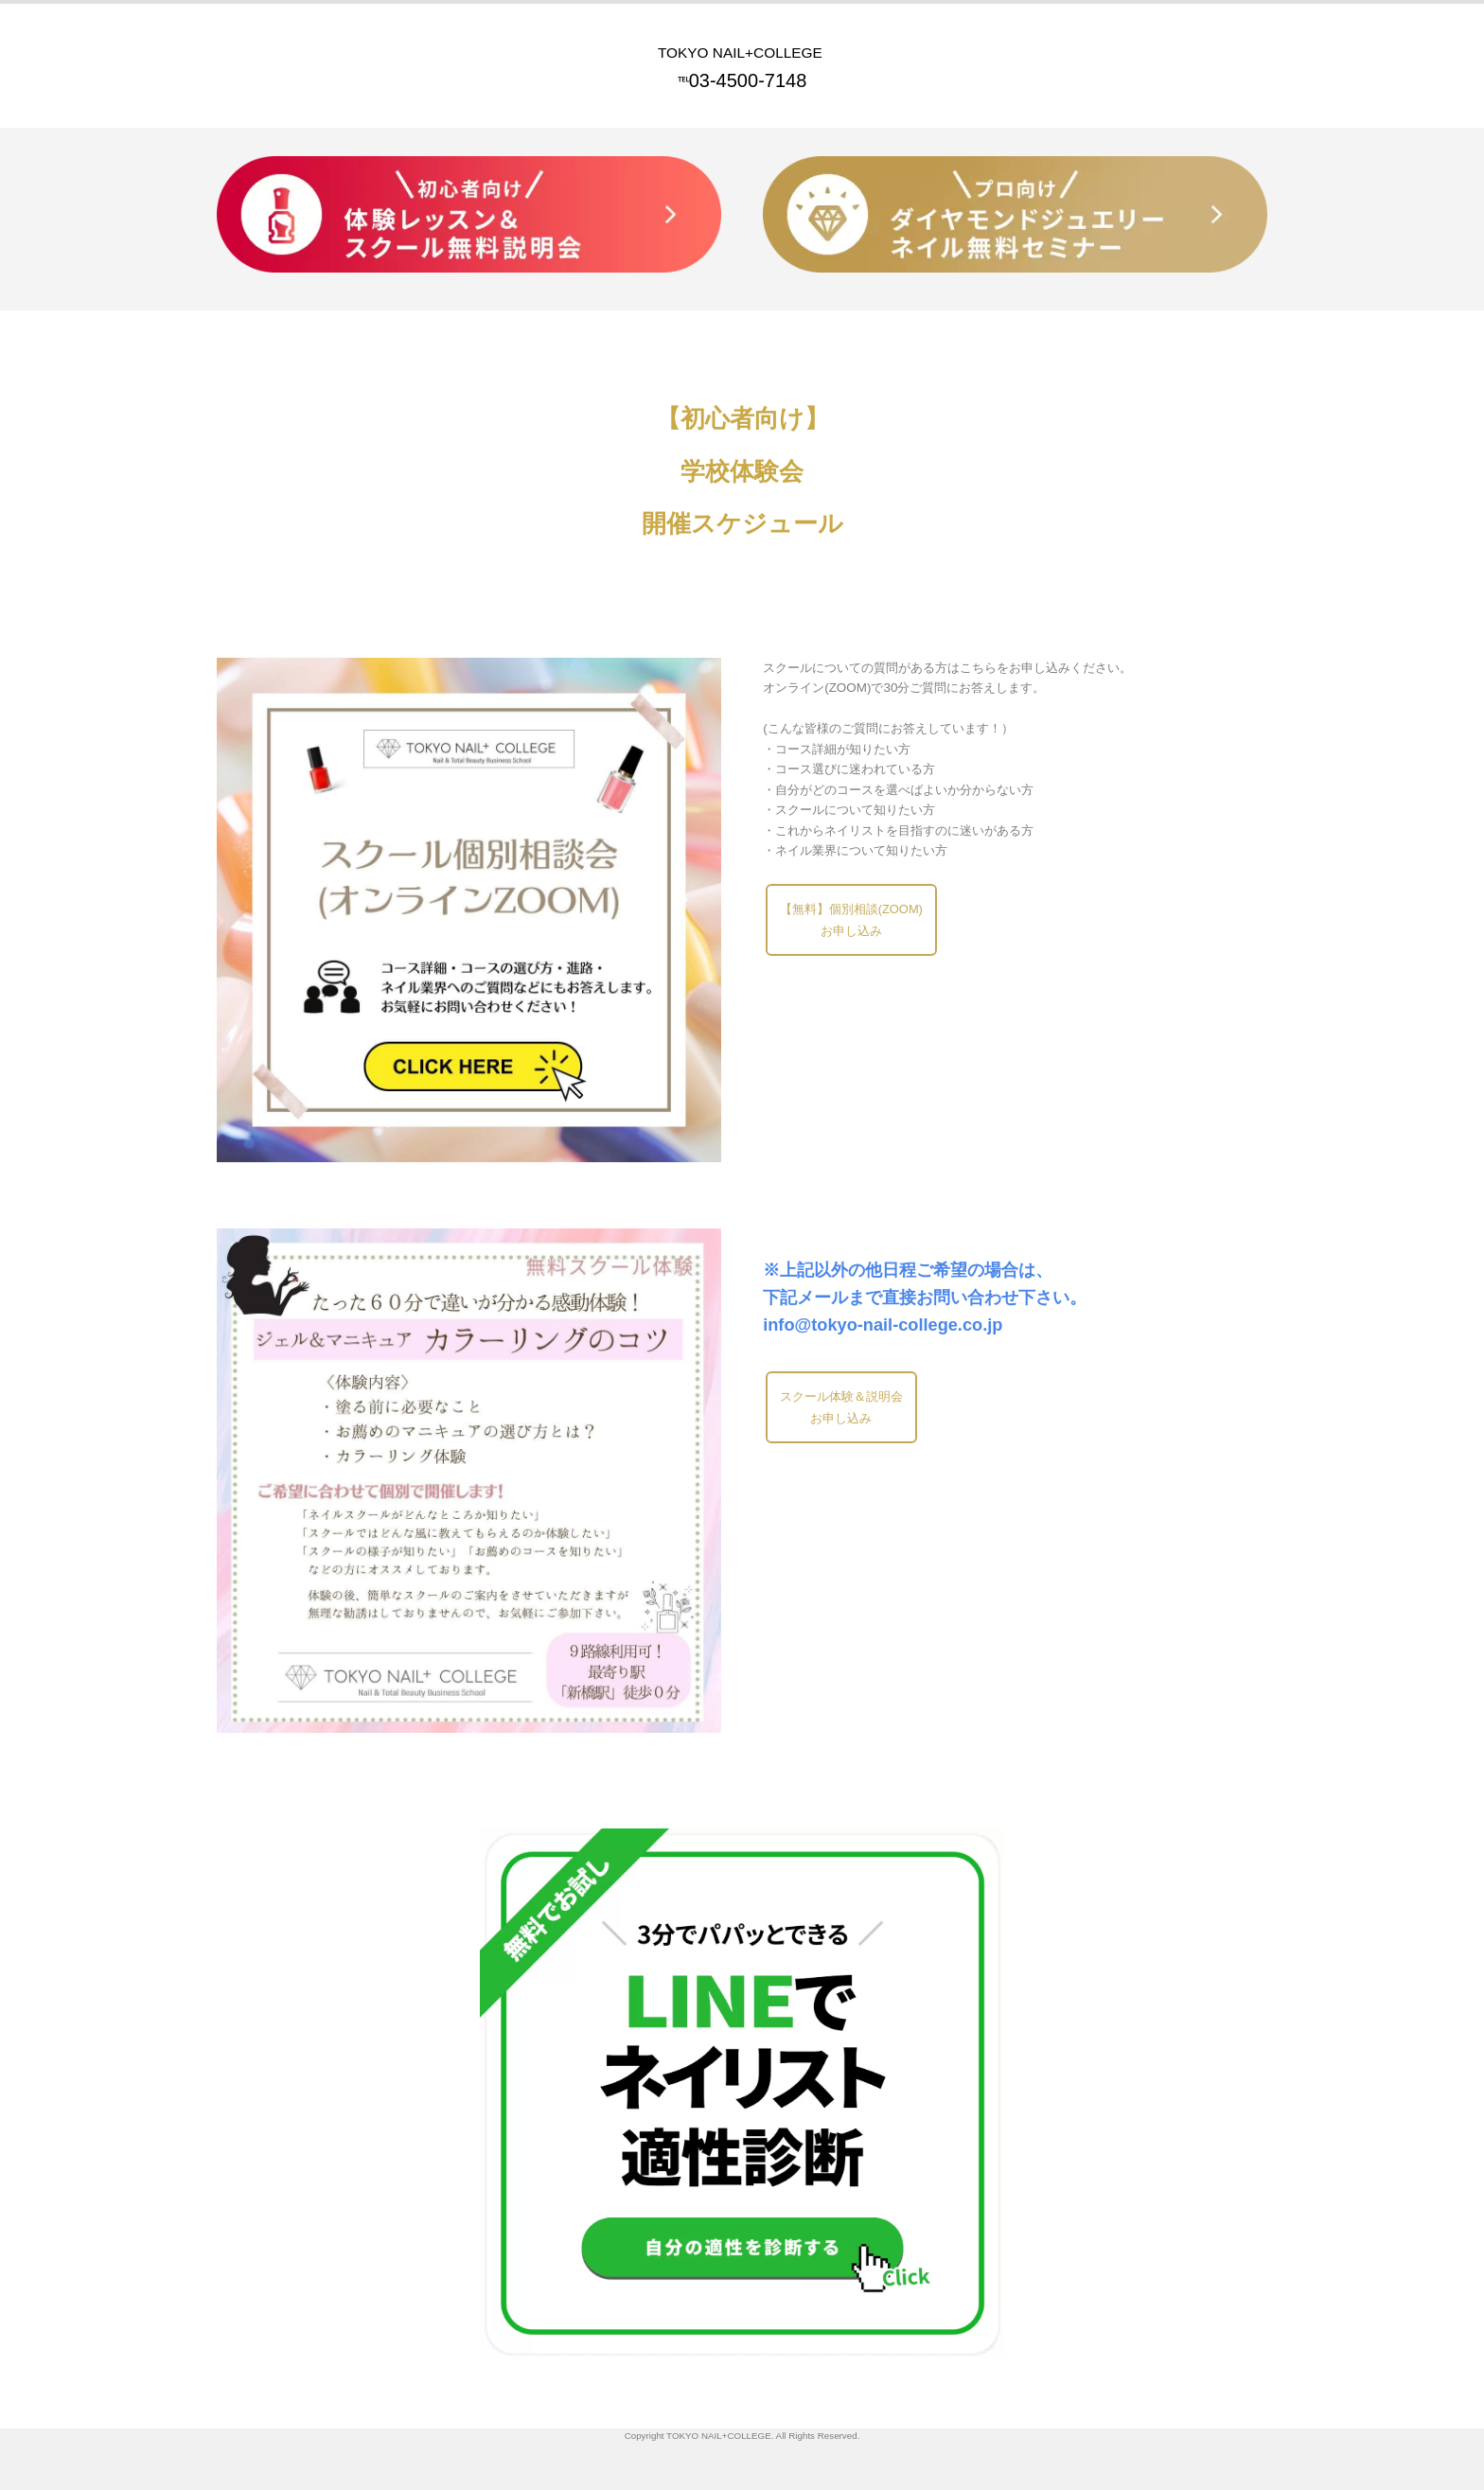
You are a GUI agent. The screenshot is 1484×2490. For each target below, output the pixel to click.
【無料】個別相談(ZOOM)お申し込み (852, 921)
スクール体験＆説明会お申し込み (841, 1408)
